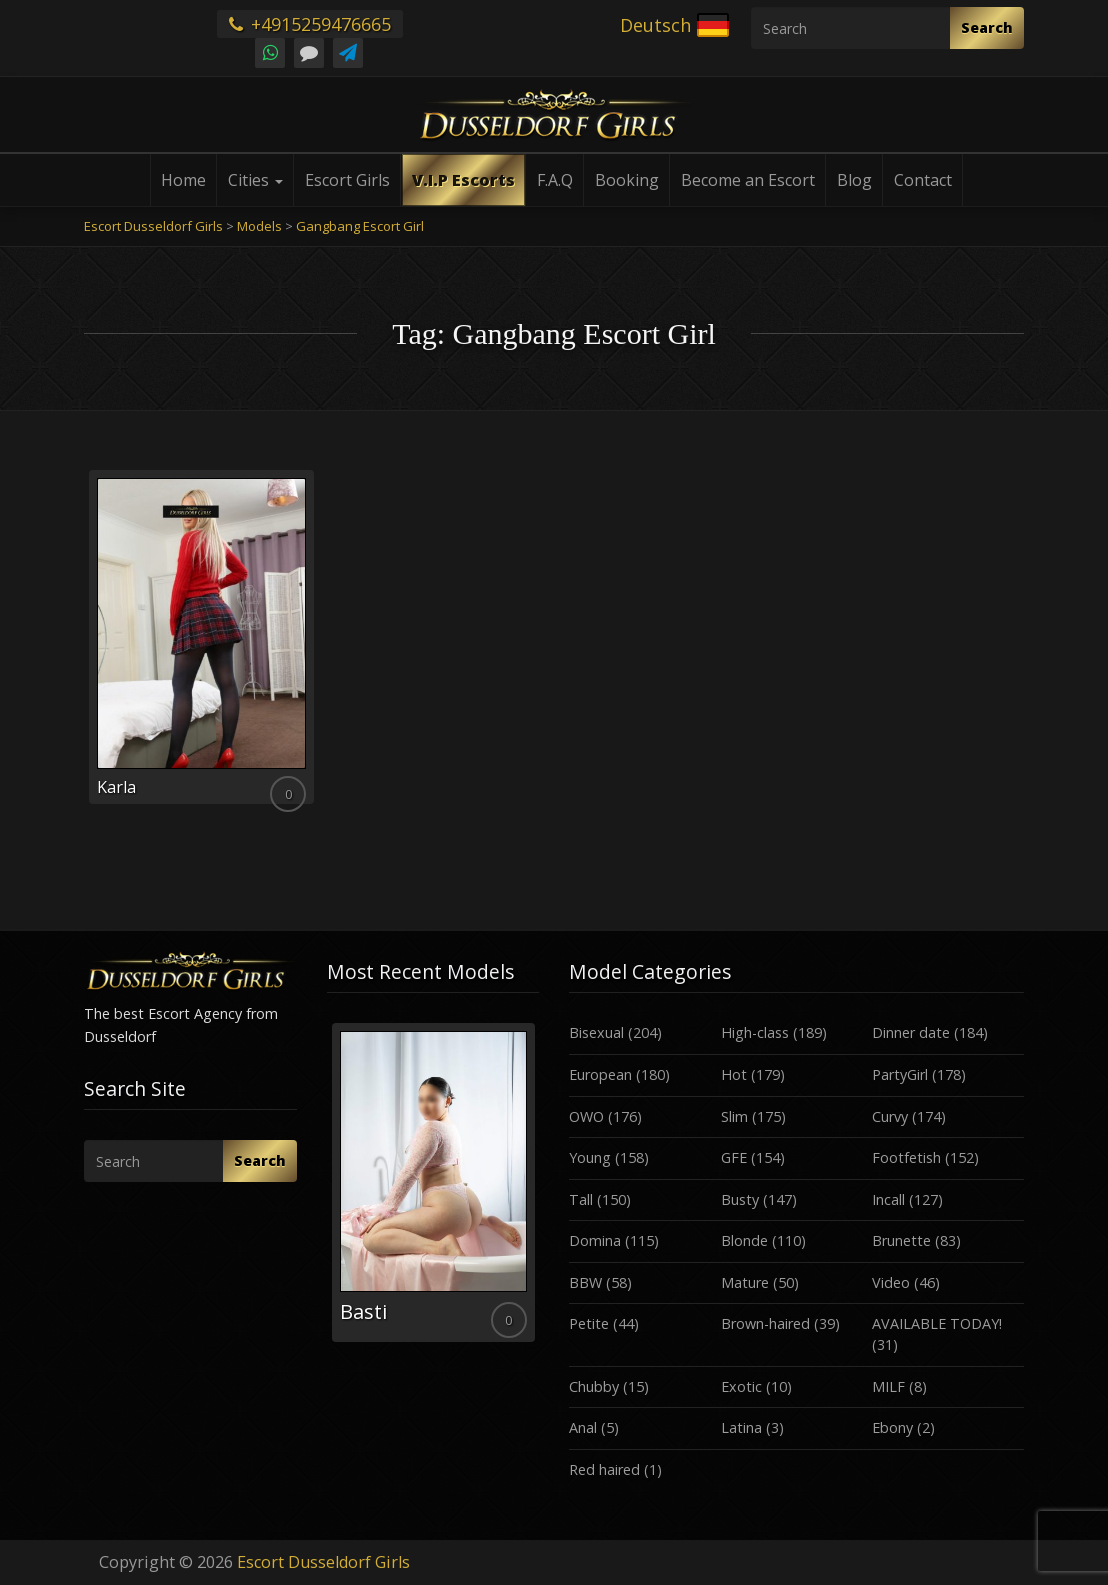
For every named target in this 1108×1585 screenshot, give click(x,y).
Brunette (901, 1240)
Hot (734, 1074)
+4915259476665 (310, 24)
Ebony (892, 1427)
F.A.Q (555, 180)
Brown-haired (765, 1323)
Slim (734, 1116)
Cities (255, 180)
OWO (586, 1116)
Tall (581, 1199)
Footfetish (906, 1157)
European (600, 1074)
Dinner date (911, 1032)
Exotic (741, 1386)
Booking (627, 180)
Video (891, 1282)
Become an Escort (748, 180)
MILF (888, 1386)
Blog (854, 180)
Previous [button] (327, 1190)
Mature (745, 1282)
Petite (589, 1323)
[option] (433, 1182)
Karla (116, 787)
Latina (741, 1427)
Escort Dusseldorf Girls (323, 1562)
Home (183, 180)
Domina (595, 1240)
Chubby (594, 1386)
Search (987, 27)
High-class (755, 1032)
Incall (888, 1199)
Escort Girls (347, 180)
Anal (583, 1427)
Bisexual (596, 1032)
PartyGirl (900, 1074)
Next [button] (539, 1190)
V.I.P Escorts (463, 180)
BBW (585, 1282)
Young (590, 1157)
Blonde (744, 1240)
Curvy (890, 1116)
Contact (923, 180)
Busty (740, 1199)
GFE (734, 1157)
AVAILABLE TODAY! (937, 1323)
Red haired (604, 1469)
